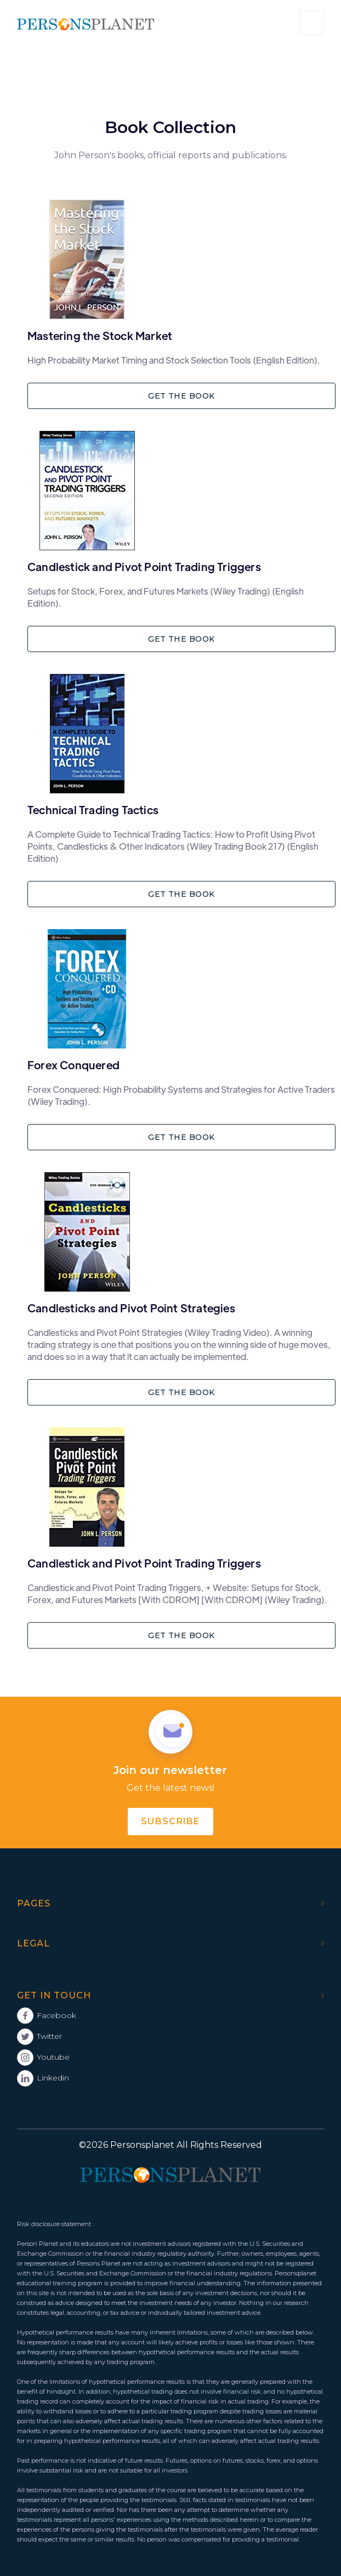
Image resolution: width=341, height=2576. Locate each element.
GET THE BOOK (181, 396)
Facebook (56, 2015)
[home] (85, 23)
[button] (311, 23)
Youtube (53, 2057)
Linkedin (53, 2077)
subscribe (170, 1821)
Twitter (49, 2036)
